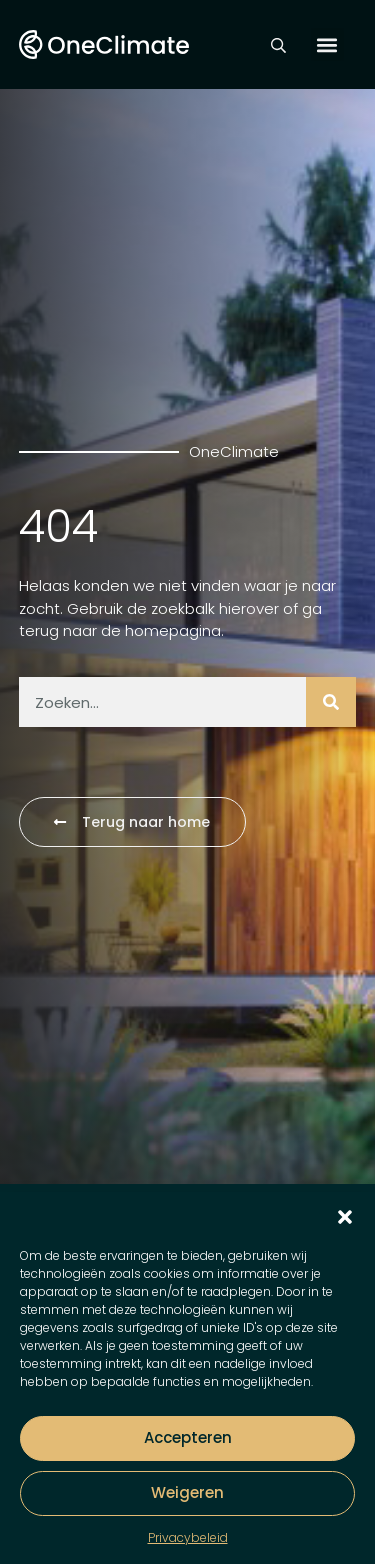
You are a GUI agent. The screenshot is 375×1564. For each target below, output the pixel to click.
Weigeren (187, 1492)
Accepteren (188, 1437)
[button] (345, 1217)
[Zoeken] (331, 702)
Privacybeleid (188, 1537)
